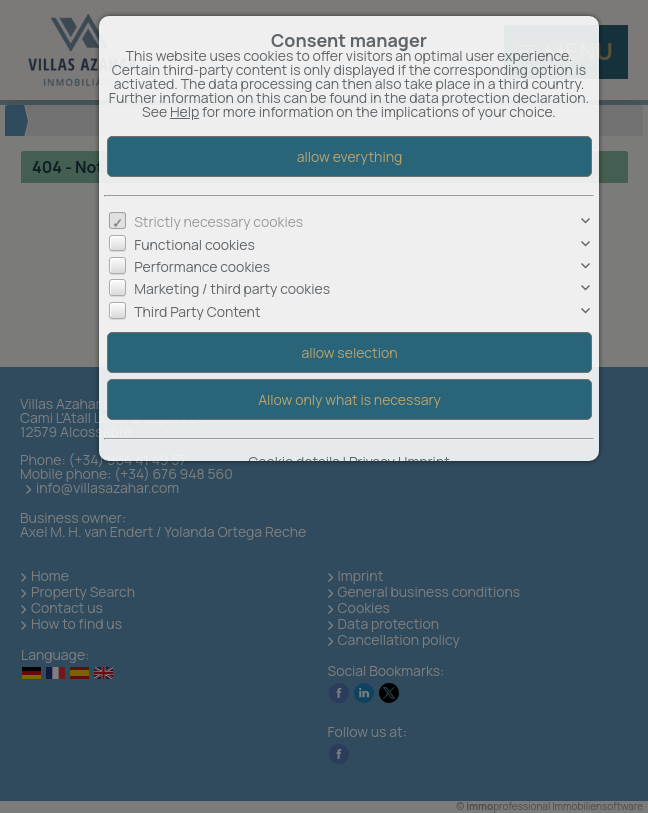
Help (184, 111)
